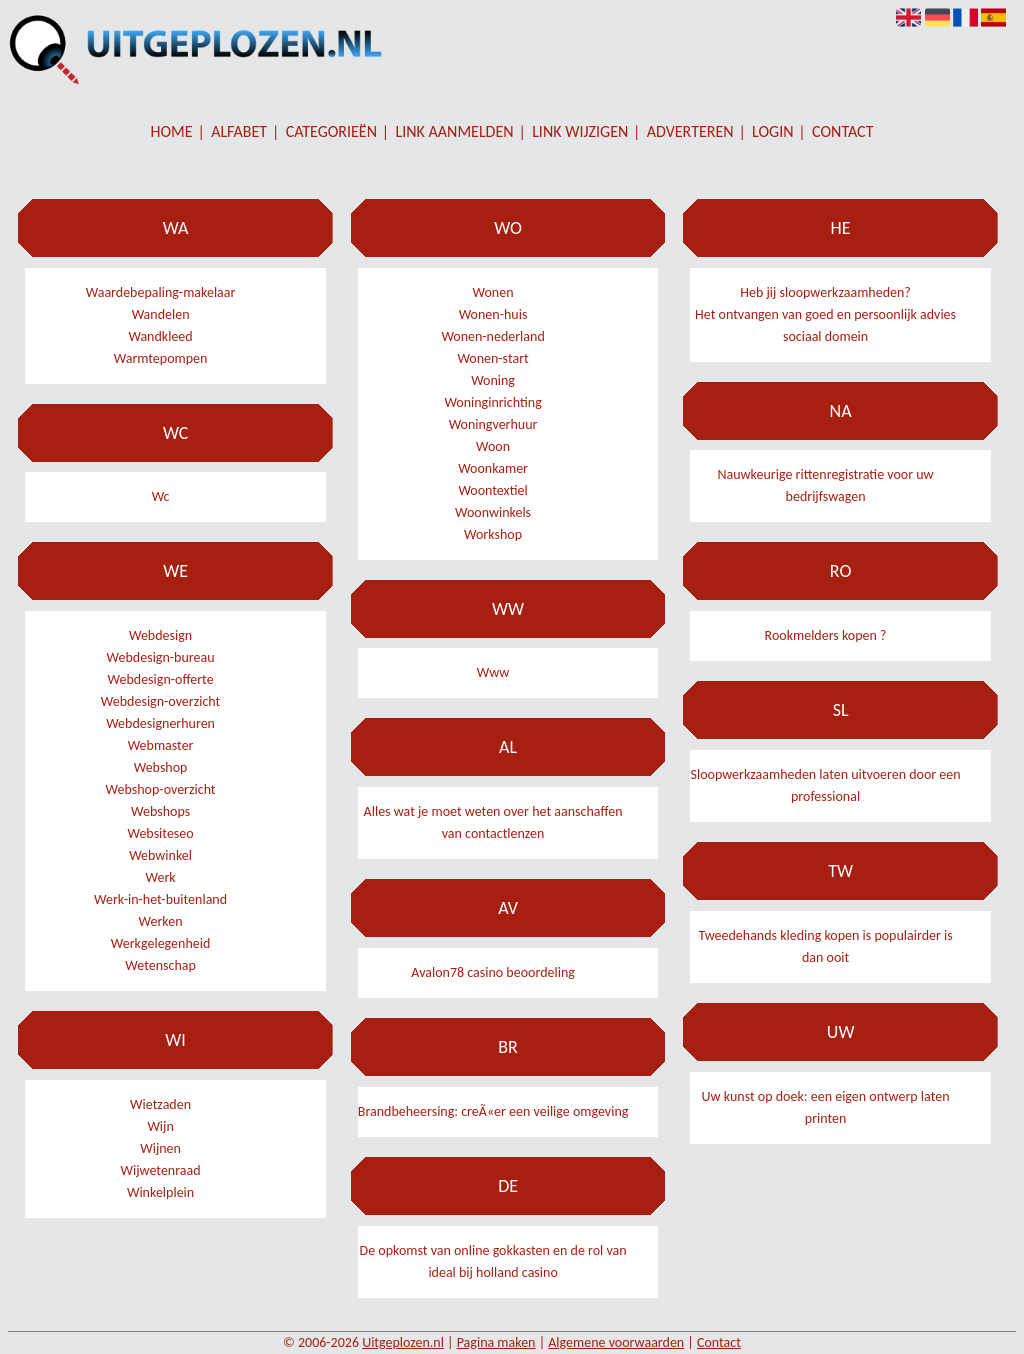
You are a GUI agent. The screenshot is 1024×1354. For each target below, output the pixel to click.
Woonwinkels (493, 512)
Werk (160, 877)
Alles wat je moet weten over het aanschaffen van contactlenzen (493, 822)
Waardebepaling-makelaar (161, 292)
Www (493, 672)
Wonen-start (492, 358)
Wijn (160, 1126)
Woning (493, 380)
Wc (161, 496)
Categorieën (331, 131)
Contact (842, 131)
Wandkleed (160, 336)
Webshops (160, 811)
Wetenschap (160, 965)
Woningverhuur (493, 424)
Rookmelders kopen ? (826, 635)
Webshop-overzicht (161, 789)
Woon (493, 446)
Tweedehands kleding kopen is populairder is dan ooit (825, 946)
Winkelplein (160, 1192)
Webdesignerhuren (160, 723)
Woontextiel (492, 490)
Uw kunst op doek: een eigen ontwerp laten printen (826, 1107)
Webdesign (160, 635)
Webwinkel (160, 855)
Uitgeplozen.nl (403, 1342)
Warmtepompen (161, 358)
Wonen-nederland (492, 336)
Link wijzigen (580, 131)
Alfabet (239, 131)
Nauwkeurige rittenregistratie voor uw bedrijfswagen (826, 485)
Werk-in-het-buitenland (160, 899)
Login (772, 131)
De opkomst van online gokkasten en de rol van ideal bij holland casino (493, 1261)
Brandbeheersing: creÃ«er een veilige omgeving (493, 1111)
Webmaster (161, 745)
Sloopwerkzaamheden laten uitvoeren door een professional (826, 785)
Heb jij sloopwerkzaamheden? (825, 292)
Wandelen (161, 314)
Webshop (161, 767)
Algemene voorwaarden (616, 1342)
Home (172, 131)
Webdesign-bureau (161, 657)
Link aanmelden (455, 131)
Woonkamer (493, 468)
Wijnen (160, 1148)
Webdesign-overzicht (160, 701)
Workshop (493, 534)
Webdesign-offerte (161, 679)
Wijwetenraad (161, 1170)
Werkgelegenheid (160, 943)
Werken (161, 921)
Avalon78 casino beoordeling (493, 972)
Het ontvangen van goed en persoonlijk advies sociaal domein (825, 325)
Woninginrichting (492, 402)
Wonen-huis (493, 314)
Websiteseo (160, 833)
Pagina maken (496, 1342)
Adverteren (690, 131)
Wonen (493, 292)
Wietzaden (160, 1104)
